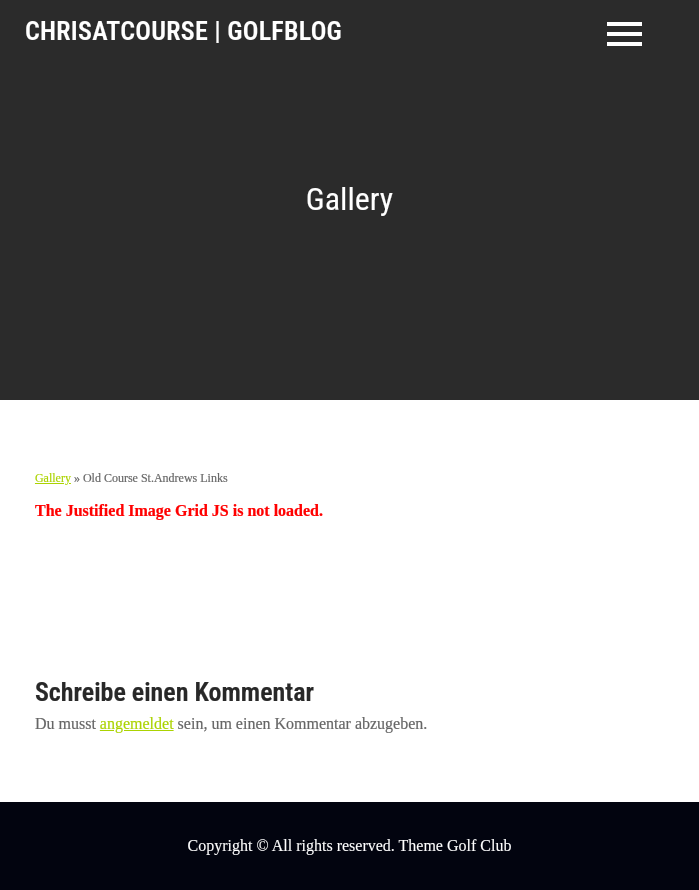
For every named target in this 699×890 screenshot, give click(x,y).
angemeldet (137, 723)
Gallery (53, 478)
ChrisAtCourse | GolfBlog (183, 31)
